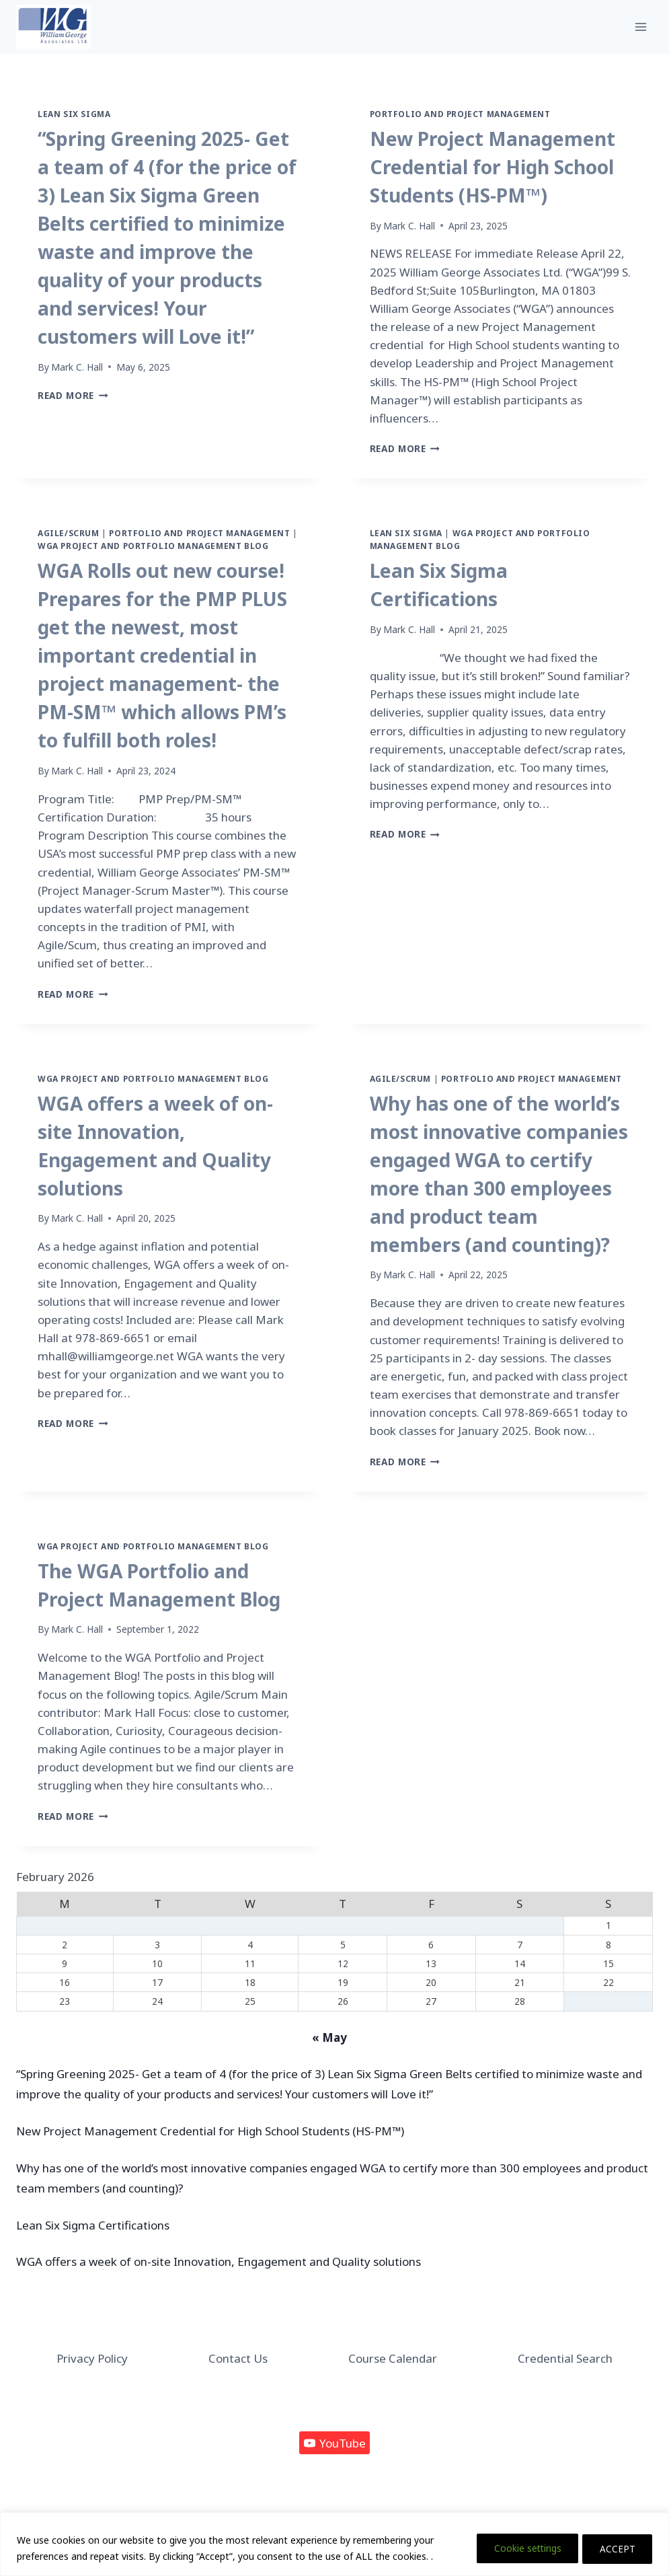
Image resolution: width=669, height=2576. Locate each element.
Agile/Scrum (69, 532)
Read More (73, 395)
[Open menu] (640, 26)
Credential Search (565, 2358)
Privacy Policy (92, 2358)
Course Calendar (392, 2358)
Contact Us (238, 2358)
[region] (334, 2544)
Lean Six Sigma (74, 113)
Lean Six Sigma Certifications (92, 2225)
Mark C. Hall (77, 367)
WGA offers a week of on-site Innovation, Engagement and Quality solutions (218, 2261)
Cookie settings (518, 2548)
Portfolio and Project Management (460, 113)
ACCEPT (615, 2548)
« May (329, 2037)
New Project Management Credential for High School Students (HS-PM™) (492, 167)
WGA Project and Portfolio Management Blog (153, 545)
